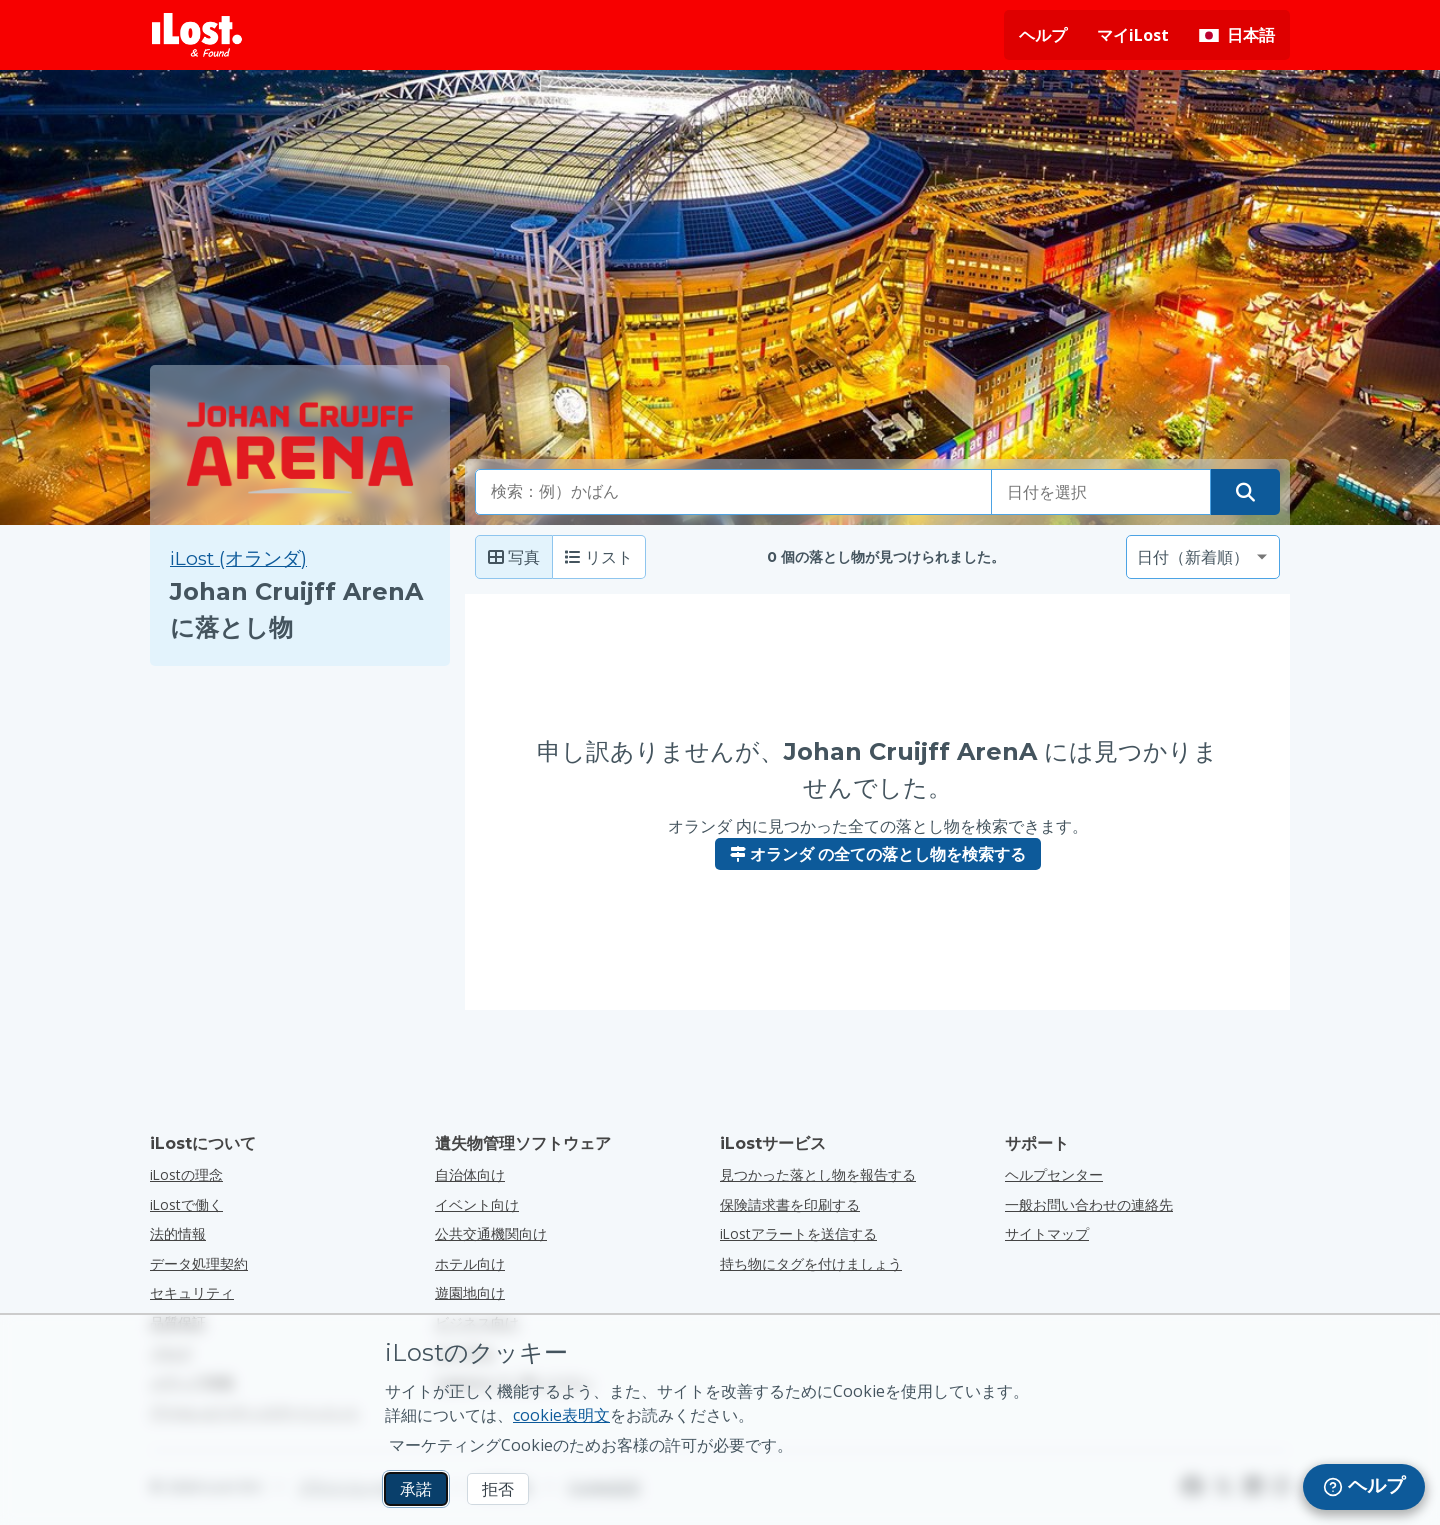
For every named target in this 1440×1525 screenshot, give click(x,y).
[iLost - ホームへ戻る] (197, 35)
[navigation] (1364, 1487)
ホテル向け (470, 1263)
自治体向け (470, 1174)
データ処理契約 (199, 1263)
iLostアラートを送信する (798, 1233)
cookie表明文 (561, 1415)
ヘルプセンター (1054, 1174)
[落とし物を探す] (1245, 492)
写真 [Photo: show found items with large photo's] (514, 557)
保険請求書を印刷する (790, 1204)
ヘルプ (1043, 35)
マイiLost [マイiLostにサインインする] (1133, 35)
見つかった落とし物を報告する (818, 1174)
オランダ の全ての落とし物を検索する (878, 854)
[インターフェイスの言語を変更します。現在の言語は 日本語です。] (1237, 35)
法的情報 (178, 1233)
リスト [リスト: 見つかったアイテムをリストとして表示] (599, 557)
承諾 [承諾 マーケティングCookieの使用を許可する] (416, 1489)
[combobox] (734, 492)
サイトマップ (1047, 1233)
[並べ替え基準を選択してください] (1203, 557)
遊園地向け (470, 1292)
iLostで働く (186, 1204)
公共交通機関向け (491, 1233)
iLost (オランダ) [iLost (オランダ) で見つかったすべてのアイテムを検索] (238, 558)
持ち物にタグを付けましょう (811, 1263)
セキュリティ (192, 1292)
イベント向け (477, 1204)
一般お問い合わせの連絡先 (1089, 1204)
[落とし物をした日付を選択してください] (1101, 492)
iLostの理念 (186, 1174)
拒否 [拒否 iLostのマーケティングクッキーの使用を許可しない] (498, 1489)
